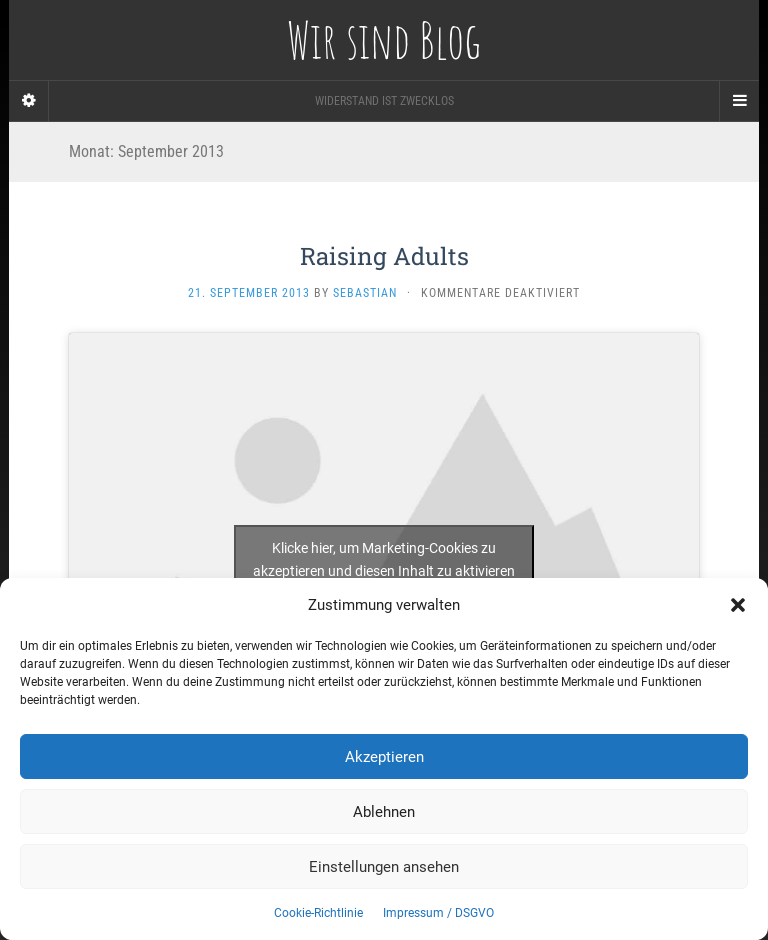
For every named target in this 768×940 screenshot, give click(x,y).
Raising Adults (384, 256)
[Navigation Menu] (739, 101)
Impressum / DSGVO (438, 913)
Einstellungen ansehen (384, 867)
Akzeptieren (384, 757)
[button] (738, 605)
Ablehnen (384, 812)
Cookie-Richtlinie (318, 913)
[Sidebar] (29, 101)
